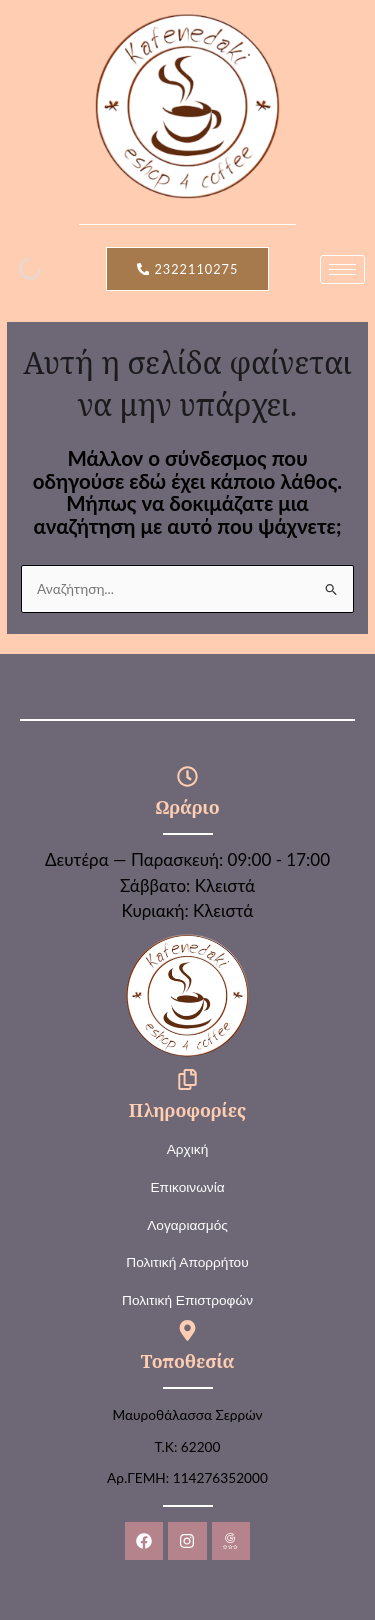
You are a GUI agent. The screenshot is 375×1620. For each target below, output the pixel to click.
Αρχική (188, 1149)
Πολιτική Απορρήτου (187, 1262)
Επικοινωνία (187, 1187)
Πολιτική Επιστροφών (187, 1300)
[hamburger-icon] (342, 269)
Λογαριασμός (187, 1225)
